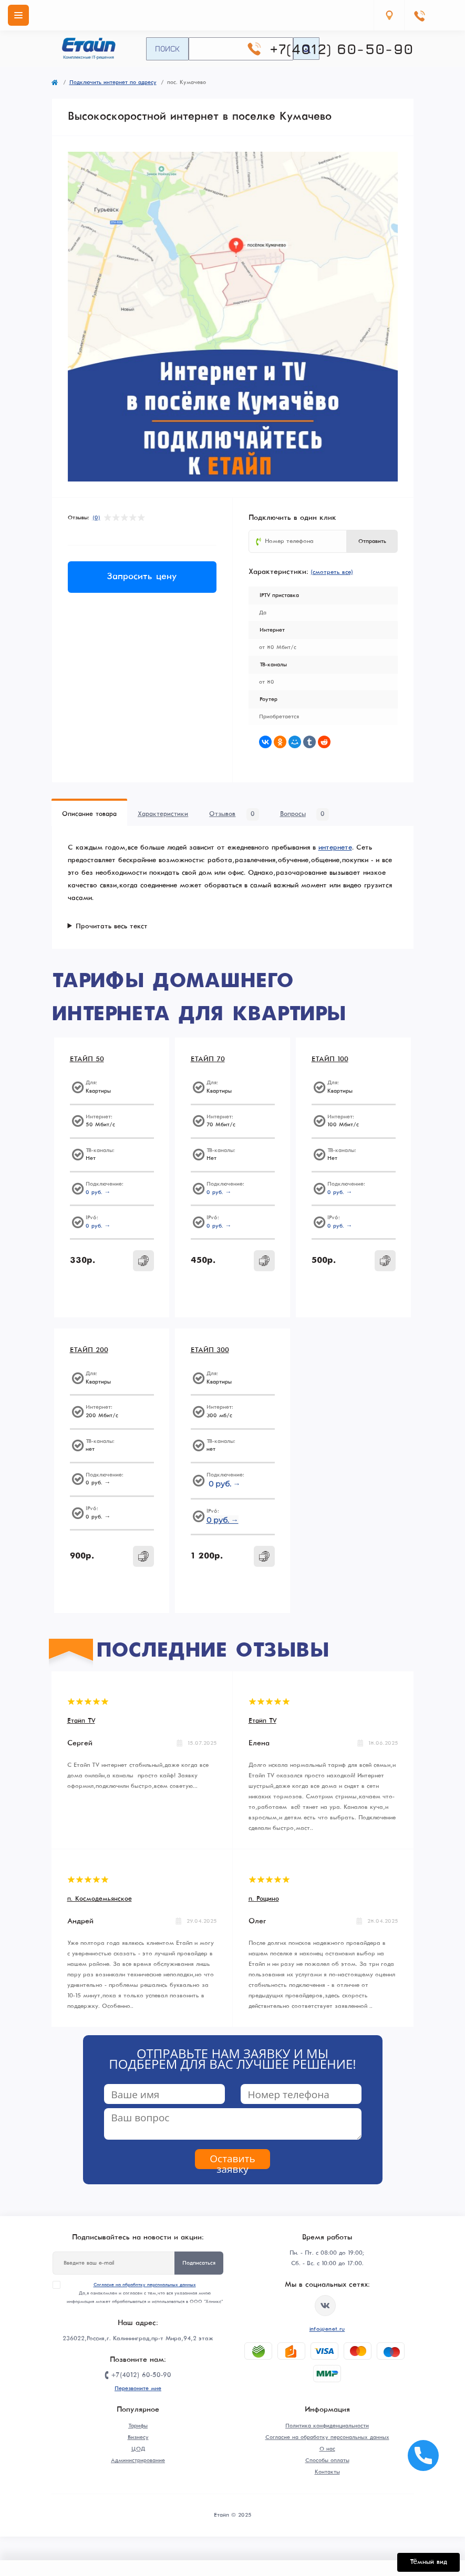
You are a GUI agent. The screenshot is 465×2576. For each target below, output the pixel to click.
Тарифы (138, 2425)
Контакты (327, 2472)
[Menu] (18, 15)
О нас (327, 2449)
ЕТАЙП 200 (89, 1350)
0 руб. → (98, 1192)
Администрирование (138, 2460)
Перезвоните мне (138, 2388)
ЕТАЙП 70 (208, 1059)
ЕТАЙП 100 (330, 1059)
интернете (335, 847)
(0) (96, 517)
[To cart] (143, 1260)
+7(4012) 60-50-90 (342, 48)
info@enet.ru (327, 2329)
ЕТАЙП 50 (87, 1059)
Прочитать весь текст (112, 926)
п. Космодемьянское (99, 1899)
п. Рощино (264, 1899)
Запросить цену (142, 576)
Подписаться (198, 2263)
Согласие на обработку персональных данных (145, 2284)
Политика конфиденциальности (327, 2425)
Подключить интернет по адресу (113, 82)
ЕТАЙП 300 (210, 1350)
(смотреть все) (332, 572)
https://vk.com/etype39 (325, 2305)
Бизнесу (138, 2437)
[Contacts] (419, 15)
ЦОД (138, 2449)
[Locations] (389, 15)
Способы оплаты (327, 2460)
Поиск (167, 48)
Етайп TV (81, 1721)
